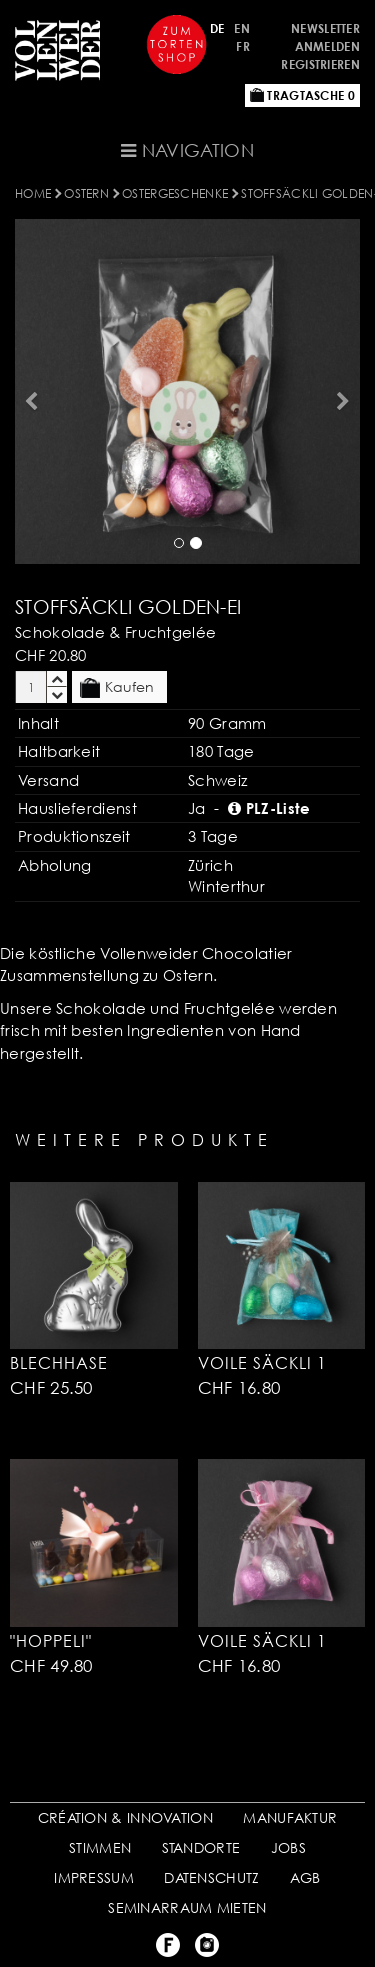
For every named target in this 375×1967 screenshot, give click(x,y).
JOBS (288, 1847)
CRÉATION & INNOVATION (125, 1817)
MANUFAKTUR (290, 1817)
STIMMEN (100, 1847)
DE (217, 28)
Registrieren (320, 64)
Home (33, 193)
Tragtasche (302, 95)
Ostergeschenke (175, 193)
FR (243, 46)
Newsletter (325, 28)
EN (242, 28)
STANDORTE (201, 1847)
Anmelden (327, 46)
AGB (305, 1877)
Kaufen (117, 688)
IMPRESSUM (94, 1877)
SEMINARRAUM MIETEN (187, 1907)
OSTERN (86, 193)
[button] (29, 391)
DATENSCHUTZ (211, 1877)
